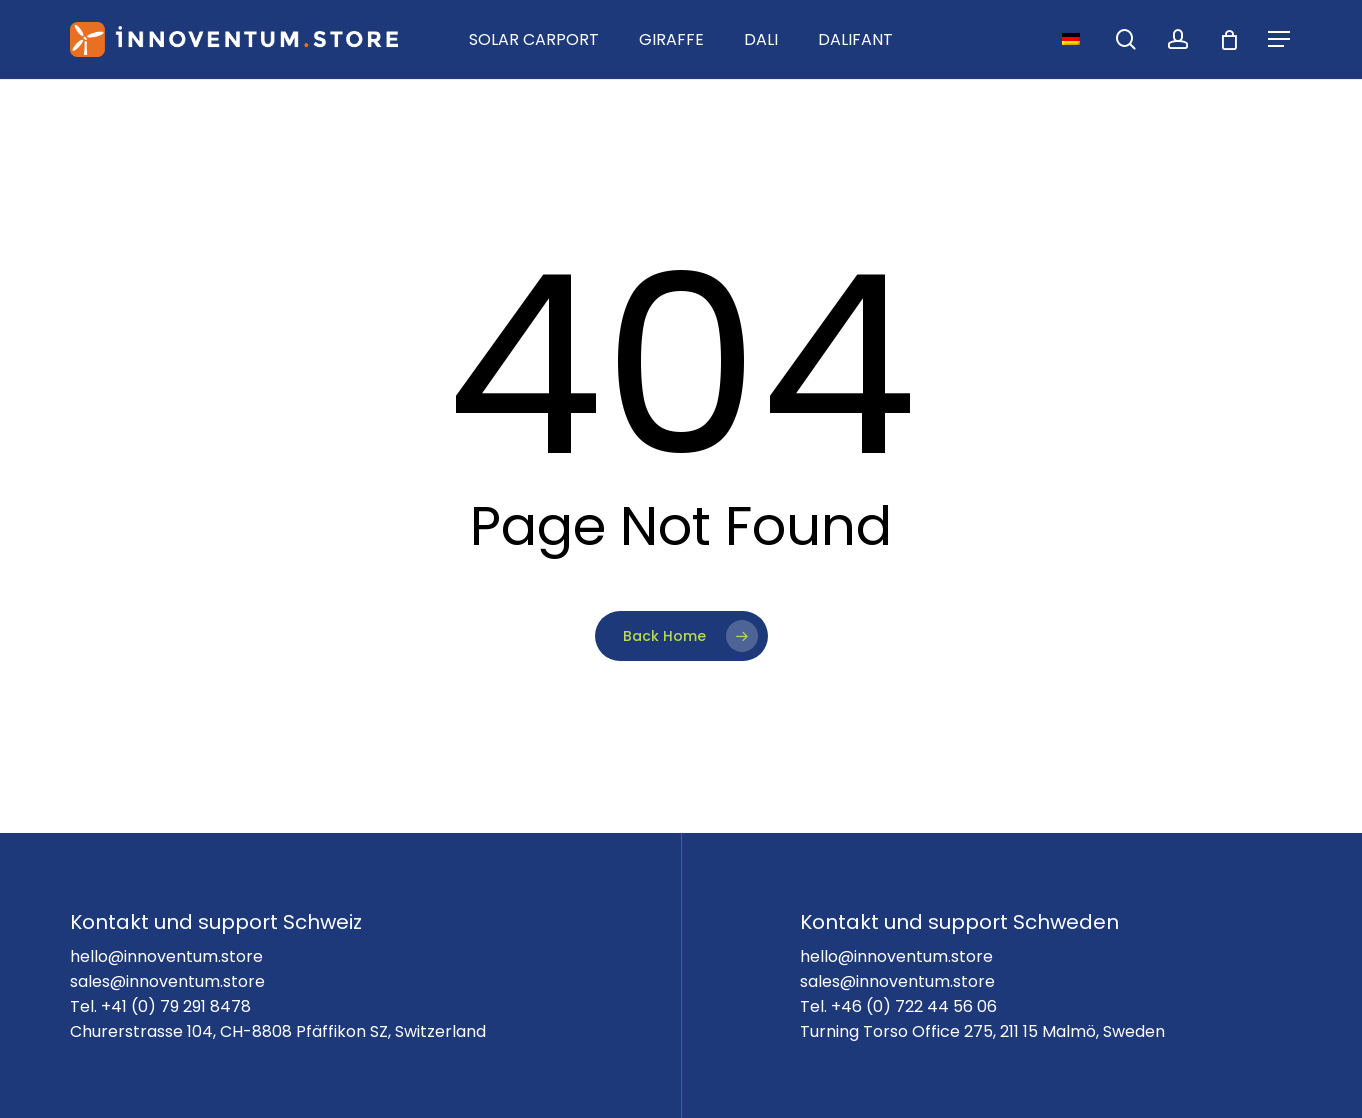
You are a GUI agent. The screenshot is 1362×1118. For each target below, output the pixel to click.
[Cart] (1229, 40)
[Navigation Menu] (1280, 39)
